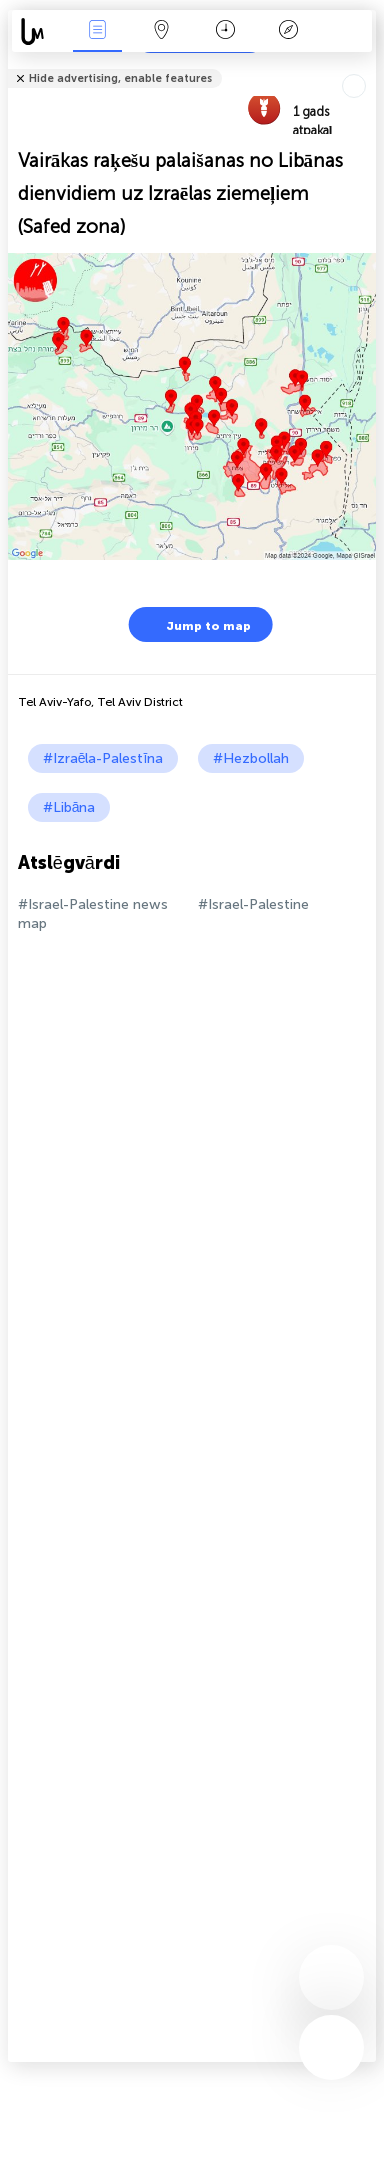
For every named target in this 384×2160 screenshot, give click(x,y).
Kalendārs (225, 31)
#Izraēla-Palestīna (103, 758)
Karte (161, 31)
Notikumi (98, 31)
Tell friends (367, 65)
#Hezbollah (251, 758)
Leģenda (289, 31)
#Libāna (69, 807)
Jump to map (196, 624)
